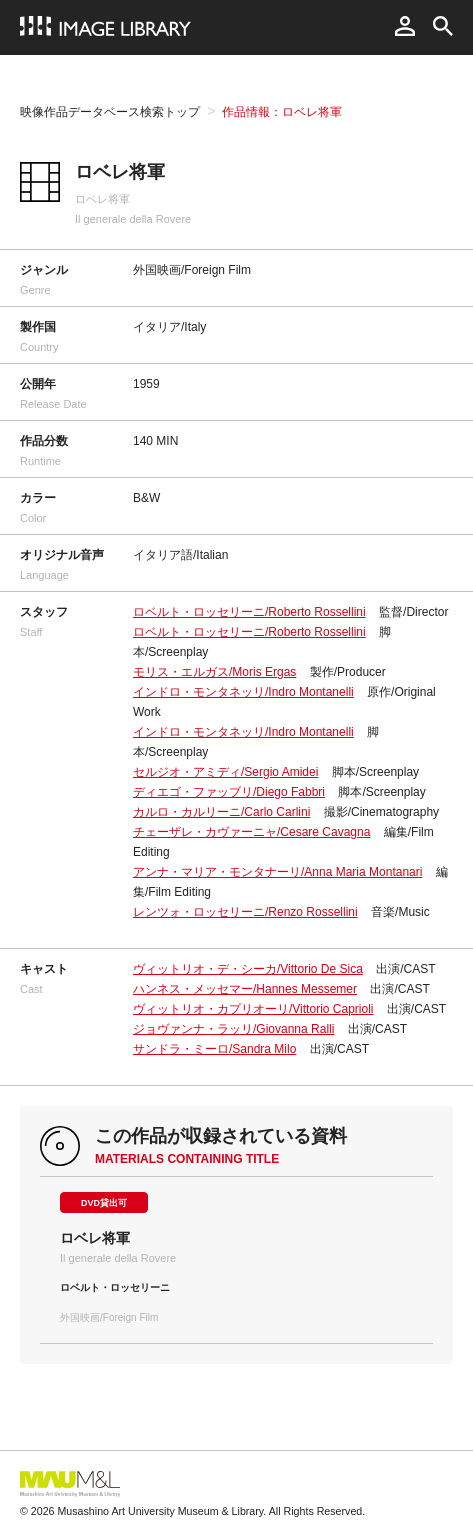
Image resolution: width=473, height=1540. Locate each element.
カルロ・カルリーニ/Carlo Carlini (221, 812)
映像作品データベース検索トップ (110, 112)
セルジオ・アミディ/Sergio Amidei (225, 772)
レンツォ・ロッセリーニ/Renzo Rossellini (245, 912)
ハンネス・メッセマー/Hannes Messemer (245, 989)
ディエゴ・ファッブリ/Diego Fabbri (229, 792)
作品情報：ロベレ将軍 (282, 112)
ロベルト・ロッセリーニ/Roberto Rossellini (249, 612)
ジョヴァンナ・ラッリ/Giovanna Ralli (233, 1029)
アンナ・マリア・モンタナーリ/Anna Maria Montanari (277, 872)
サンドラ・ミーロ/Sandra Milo (214, 1049)
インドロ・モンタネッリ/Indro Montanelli (243, 692)
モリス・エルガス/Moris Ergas (214, 672)
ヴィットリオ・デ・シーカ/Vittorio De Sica (248, 969)
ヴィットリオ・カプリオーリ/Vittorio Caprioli (253, 1009)
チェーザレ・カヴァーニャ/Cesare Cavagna (251, 832)
